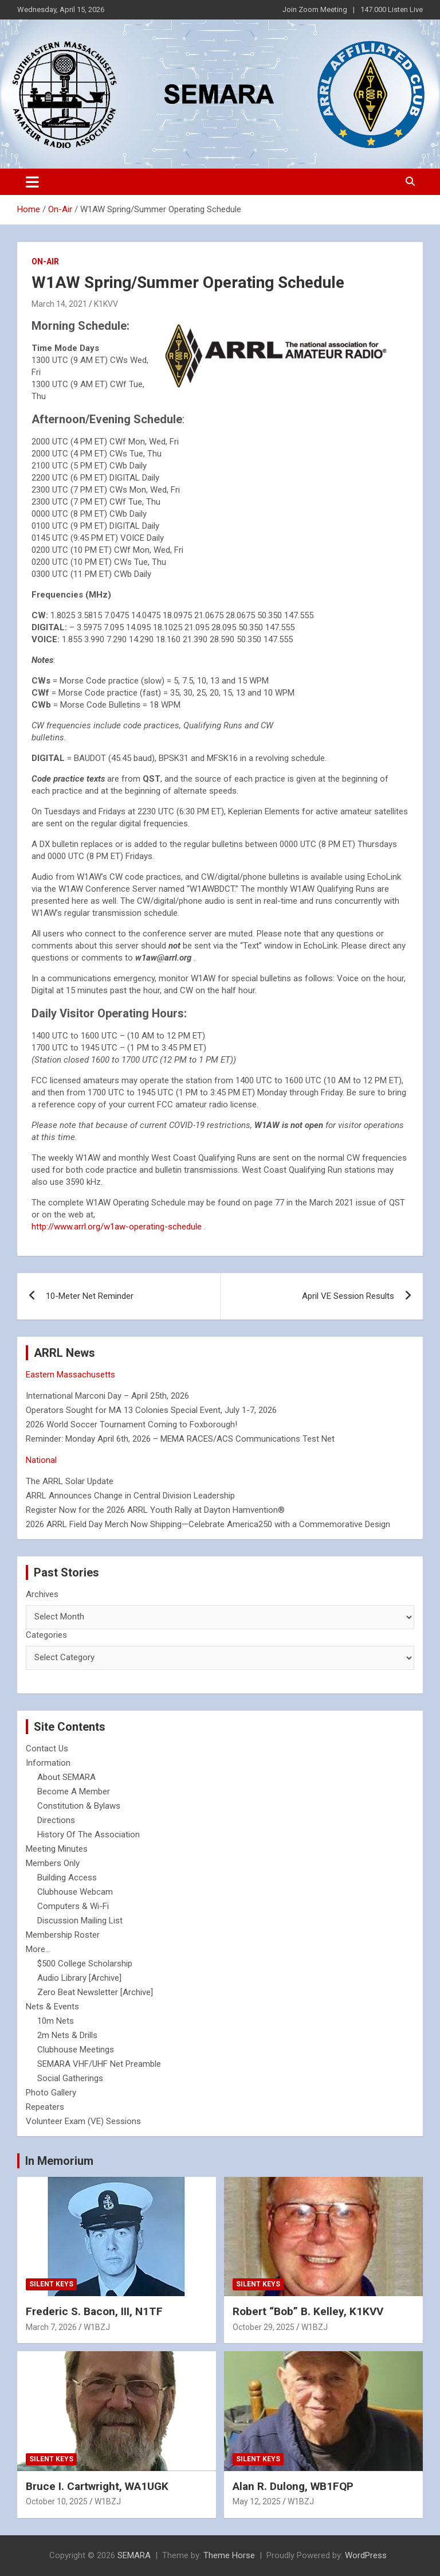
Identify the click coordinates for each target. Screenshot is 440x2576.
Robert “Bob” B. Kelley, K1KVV (308, 2311)
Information (48, 1763)
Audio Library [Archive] (79, 1978)
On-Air (45, 261)
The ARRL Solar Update (69, 1481)
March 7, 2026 (51, 2327)
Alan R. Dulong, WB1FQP (293, 2486)
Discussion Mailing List (80, 1920)
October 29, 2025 (263, 2327)
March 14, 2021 (59, 304)
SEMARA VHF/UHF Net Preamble (99, 2064)
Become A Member (73, 1791)
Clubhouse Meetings (75, 2049)
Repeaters (45, 2107)
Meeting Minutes (57, 1849)
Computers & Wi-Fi (73, 1906)
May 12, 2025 (257, 2501)
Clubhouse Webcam (75, 1892)
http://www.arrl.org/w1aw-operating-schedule (117, 1226)
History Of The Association (88, 1834)
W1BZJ (97, 2327)
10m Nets (55, 2021)
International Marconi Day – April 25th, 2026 (107, 1396)
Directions (56, 1820)
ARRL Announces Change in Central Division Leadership (130, 1495)
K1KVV (106, 304)
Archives (42, 1594)
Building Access (67, 1877)
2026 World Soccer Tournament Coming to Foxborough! (131, 1424)
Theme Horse (229, 2555)
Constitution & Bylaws (78, 1806)
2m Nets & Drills (67, 2035)
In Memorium (59, 2161)
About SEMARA (66, 1777)
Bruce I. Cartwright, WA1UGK (97, 2486)
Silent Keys (51, 2284)
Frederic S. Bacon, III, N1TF (94, 2311)
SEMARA (134, 2555)
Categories (46, 1635)
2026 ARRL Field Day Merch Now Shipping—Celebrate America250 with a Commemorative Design (208, 1524)
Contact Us (47, 1748)
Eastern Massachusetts (70, 1374)
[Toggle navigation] (32, 182)
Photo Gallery (51, 2092)
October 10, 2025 (57, 2501)
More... (38, 1949)
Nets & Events (52, 2006)
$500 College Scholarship (84, 1963)
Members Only (53, 1863)
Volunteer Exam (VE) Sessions (83, 2121)
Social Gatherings (70, 2078)
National (41, 1460)
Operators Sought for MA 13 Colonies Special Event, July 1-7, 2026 (151, 1410)
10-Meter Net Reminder (89, 1296)
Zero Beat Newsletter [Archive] (95, 1992)
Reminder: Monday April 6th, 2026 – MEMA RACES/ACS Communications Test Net (180, 1439)
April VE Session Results (348, 1296)
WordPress (366, 2555)
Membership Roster (63, 1935)
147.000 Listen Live (391, 9)
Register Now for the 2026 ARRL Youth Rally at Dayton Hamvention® (155, 1510)
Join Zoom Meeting (314, 9)
